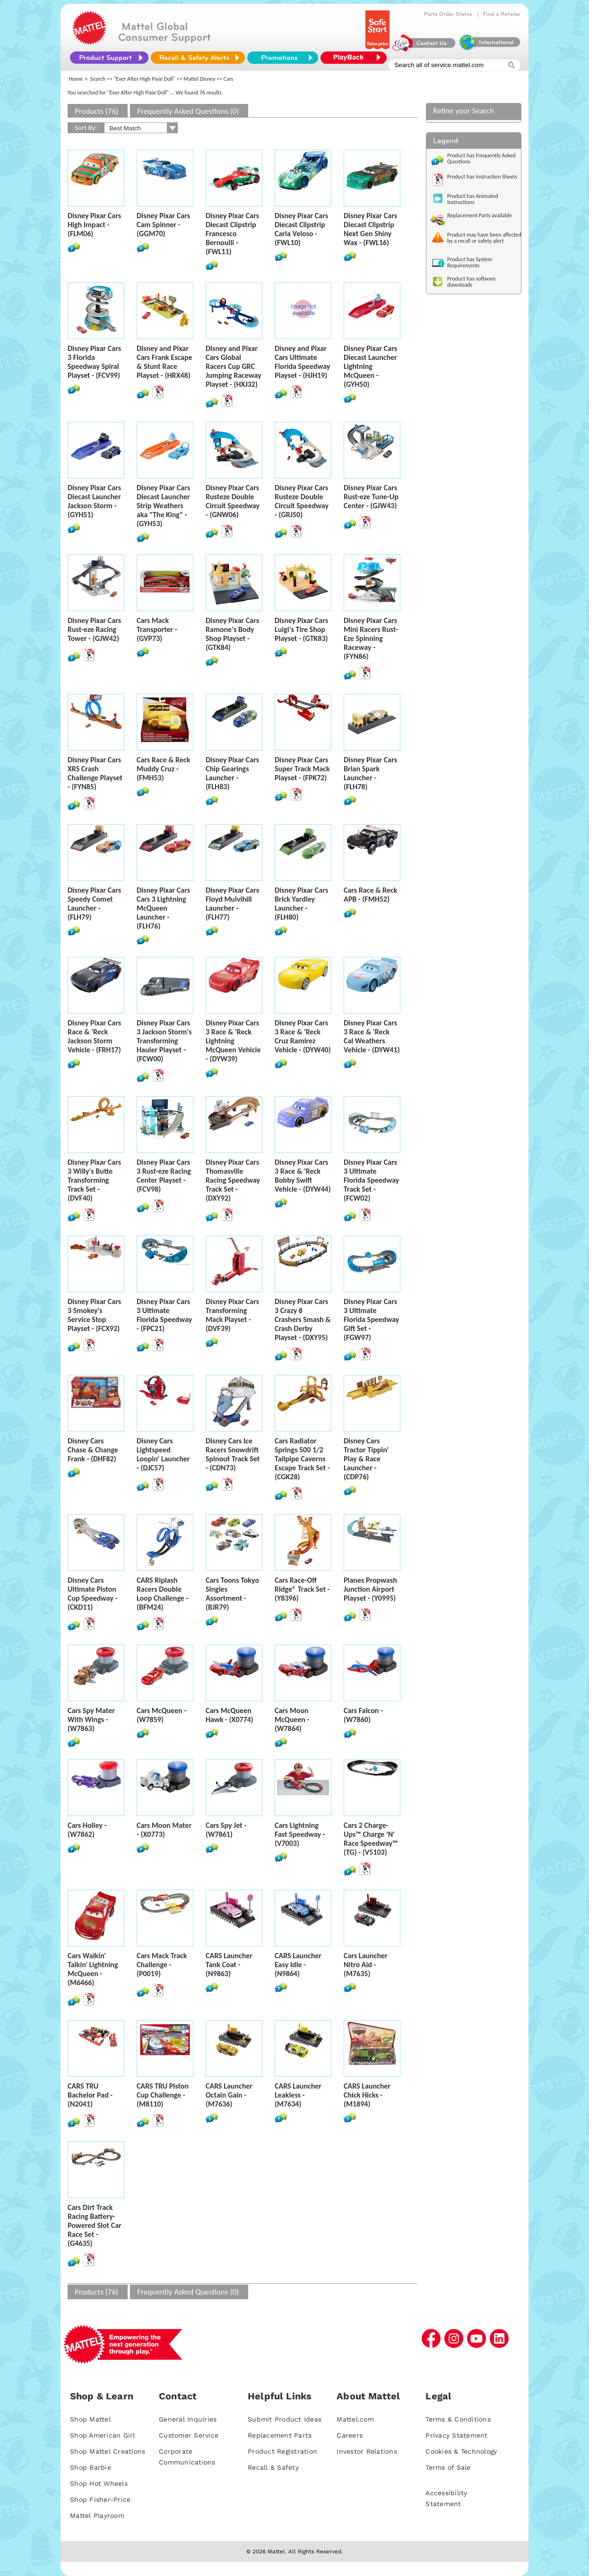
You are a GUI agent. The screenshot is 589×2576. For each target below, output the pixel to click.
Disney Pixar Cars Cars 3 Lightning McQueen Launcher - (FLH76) (163, 908)
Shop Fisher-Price (100, 2499)
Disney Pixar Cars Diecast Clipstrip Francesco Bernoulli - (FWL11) (232, 233)
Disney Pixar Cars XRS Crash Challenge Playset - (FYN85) (95, 773)
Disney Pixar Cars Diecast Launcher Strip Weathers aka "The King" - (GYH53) (163, 505)
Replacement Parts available (479, 215)
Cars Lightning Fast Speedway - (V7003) (300, 1834)
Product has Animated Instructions (472, 199)
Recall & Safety (273, 2467)
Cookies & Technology (461, 2451)
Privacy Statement (456, 2435)
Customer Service (188, 2435)
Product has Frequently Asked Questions (481, 158)
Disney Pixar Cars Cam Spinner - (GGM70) (163, 224)
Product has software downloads (471, 281)
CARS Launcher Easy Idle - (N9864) (298, 1964)
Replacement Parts (280, 2435)
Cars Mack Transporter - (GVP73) (157, 629)
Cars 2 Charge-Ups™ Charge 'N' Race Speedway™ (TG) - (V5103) (371, 1839)
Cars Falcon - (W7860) (363, 1715)
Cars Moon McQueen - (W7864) (292, 1719)
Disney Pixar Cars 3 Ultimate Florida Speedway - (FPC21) (164, 1315)
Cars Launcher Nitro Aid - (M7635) (366, 1964)
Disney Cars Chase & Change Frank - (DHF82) (93, 1449)
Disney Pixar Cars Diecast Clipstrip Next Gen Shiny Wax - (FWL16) (370, 229)
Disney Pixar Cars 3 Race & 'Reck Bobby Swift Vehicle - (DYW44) (303, 1176)
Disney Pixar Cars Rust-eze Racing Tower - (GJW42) (94, 629)
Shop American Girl (102, 2435)
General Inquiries (188, 2419)
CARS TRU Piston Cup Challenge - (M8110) (163, 2094)
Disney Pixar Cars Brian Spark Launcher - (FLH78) (370, 773)
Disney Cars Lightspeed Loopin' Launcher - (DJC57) (163, 1454)
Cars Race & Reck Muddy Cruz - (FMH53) (163, 768)
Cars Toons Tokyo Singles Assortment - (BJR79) (232, 1594)
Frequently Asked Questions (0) (188, 111)
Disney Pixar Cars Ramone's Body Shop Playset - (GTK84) (232, 634)
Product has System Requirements (469, 262)
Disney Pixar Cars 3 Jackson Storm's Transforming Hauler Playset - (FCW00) (164, 1040)
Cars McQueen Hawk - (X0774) (229, 1715)
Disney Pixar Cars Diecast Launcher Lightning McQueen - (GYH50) (370, 366)
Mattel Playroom (97, 2515)
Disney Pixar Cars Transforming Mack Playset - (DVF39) (232, 1315)
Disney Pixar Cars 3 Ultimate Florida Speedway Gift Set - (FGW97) (371, 1319)
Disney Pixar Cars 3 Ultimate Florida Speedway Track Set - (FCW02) (371, 1180)
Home (76, 79)
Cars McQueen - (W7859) (161, 1715)
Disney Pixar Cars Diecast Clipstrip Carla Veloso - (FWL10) (301, 229)
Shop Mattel (90, 2419)
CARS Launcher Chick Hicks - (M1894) (367, 2094)
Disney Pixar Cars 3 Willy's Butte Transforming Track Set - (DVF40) (94, 1180)
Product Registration (282, 2451)
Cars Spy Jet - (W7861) (226, 1830)
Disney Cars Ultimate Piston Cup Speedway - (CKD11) (93, 1594)
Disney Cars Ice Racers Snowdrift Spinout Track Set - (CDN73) (233, 1454)
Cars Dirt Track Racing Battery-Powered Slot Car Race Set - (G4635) (94, 2225)
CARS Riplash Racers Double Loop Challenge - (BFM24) (162, 1594)
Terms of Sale (447, 2467)
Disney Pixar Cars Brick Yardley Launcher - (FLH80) (301, 903)
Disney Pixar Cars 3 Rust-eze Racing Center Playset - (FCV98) (164, 1176)
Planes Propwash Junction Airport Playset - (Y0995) (370, 1589)
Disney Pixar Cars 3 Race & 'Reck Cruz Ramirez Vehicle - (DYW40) (303, 1036)
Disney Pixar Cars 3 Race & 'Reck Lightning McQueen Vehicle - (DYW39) (233, 1040)
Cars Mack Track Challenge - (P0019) (162, 1964)
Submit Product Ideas (284, 2419)
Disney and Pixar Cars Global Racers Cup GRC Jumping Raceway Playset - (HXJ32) (233, 366)
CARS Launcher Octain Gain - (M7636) (229, 2094)
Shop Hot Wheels (99, 2483)
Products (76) (96, 111)
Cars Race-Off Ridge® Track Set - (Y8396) (302, 1589)
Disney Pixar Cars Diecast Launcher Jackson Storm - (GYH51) (94, 501)
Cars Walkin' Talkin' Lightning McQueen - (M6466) (93, 1969)
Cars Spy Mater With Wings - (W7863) (91, 1719)
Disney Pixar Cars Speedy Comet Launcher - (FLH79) (94, 903)
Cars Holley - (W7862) (87, 1830)
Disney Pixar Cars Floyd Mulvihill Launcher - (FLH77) (232, 903)
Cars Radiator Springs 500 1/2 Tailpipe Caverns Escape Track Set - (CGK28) (302, 1458)
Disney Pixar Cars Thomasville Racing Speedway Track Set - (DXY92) (233, 1180)
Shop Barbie (90, 2467)
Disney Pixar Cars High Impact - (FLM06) (94, 224)
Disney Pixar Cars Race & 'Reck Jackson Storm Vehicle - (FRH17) (94, 1036)
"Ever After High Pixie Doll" (144, 79)
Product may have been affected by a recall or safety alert (484, 237)
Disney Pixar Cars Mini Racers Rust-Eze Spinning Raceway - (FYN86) (371, 638)
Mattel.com (355, 2419)
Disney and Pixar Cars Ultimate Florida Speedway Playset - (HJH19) (302, 362)
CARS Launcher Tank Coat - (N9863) (229, 1964)
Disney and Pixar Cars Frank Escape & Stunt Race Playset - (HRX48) (164, 362)
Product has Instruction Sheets (482, 176)
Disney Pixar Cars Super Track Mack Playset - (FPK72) (302, 768)
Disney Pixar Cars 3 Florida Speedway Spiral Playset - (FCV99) (94, 362)
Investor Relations (367, 2451)
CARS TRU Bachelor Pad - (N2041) (90, 2094)
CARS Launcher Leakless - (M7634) (298, 2094)
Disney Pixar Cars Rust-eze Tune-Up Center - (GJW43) (371, 496)
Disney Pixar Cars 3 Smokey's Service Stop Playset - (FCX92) (94, 1315)
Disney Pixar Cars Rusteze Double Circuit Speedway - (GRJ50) (302, 501)
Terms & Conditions (458, 2419)
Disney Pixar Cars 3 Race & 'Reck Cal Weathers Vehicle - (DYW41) (372, 1036)
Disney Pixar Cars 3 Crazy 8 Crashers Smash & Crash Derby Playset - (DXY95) (303, 1319)
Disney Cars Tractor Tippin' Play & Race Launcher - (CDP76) (366, 1458)
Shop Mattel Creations (107, 2451)
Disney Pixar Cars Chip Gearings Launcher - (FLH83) (232, 773)
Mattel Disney (199, 79)
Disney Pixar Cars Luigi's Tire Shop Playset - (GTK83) (301, 629)
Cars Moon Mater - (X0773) (164, 1830)
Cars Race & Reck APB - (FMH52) (370, 895)
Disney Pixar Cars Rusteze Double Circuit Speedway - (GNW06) (233, 501)
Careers (350, 2435)
